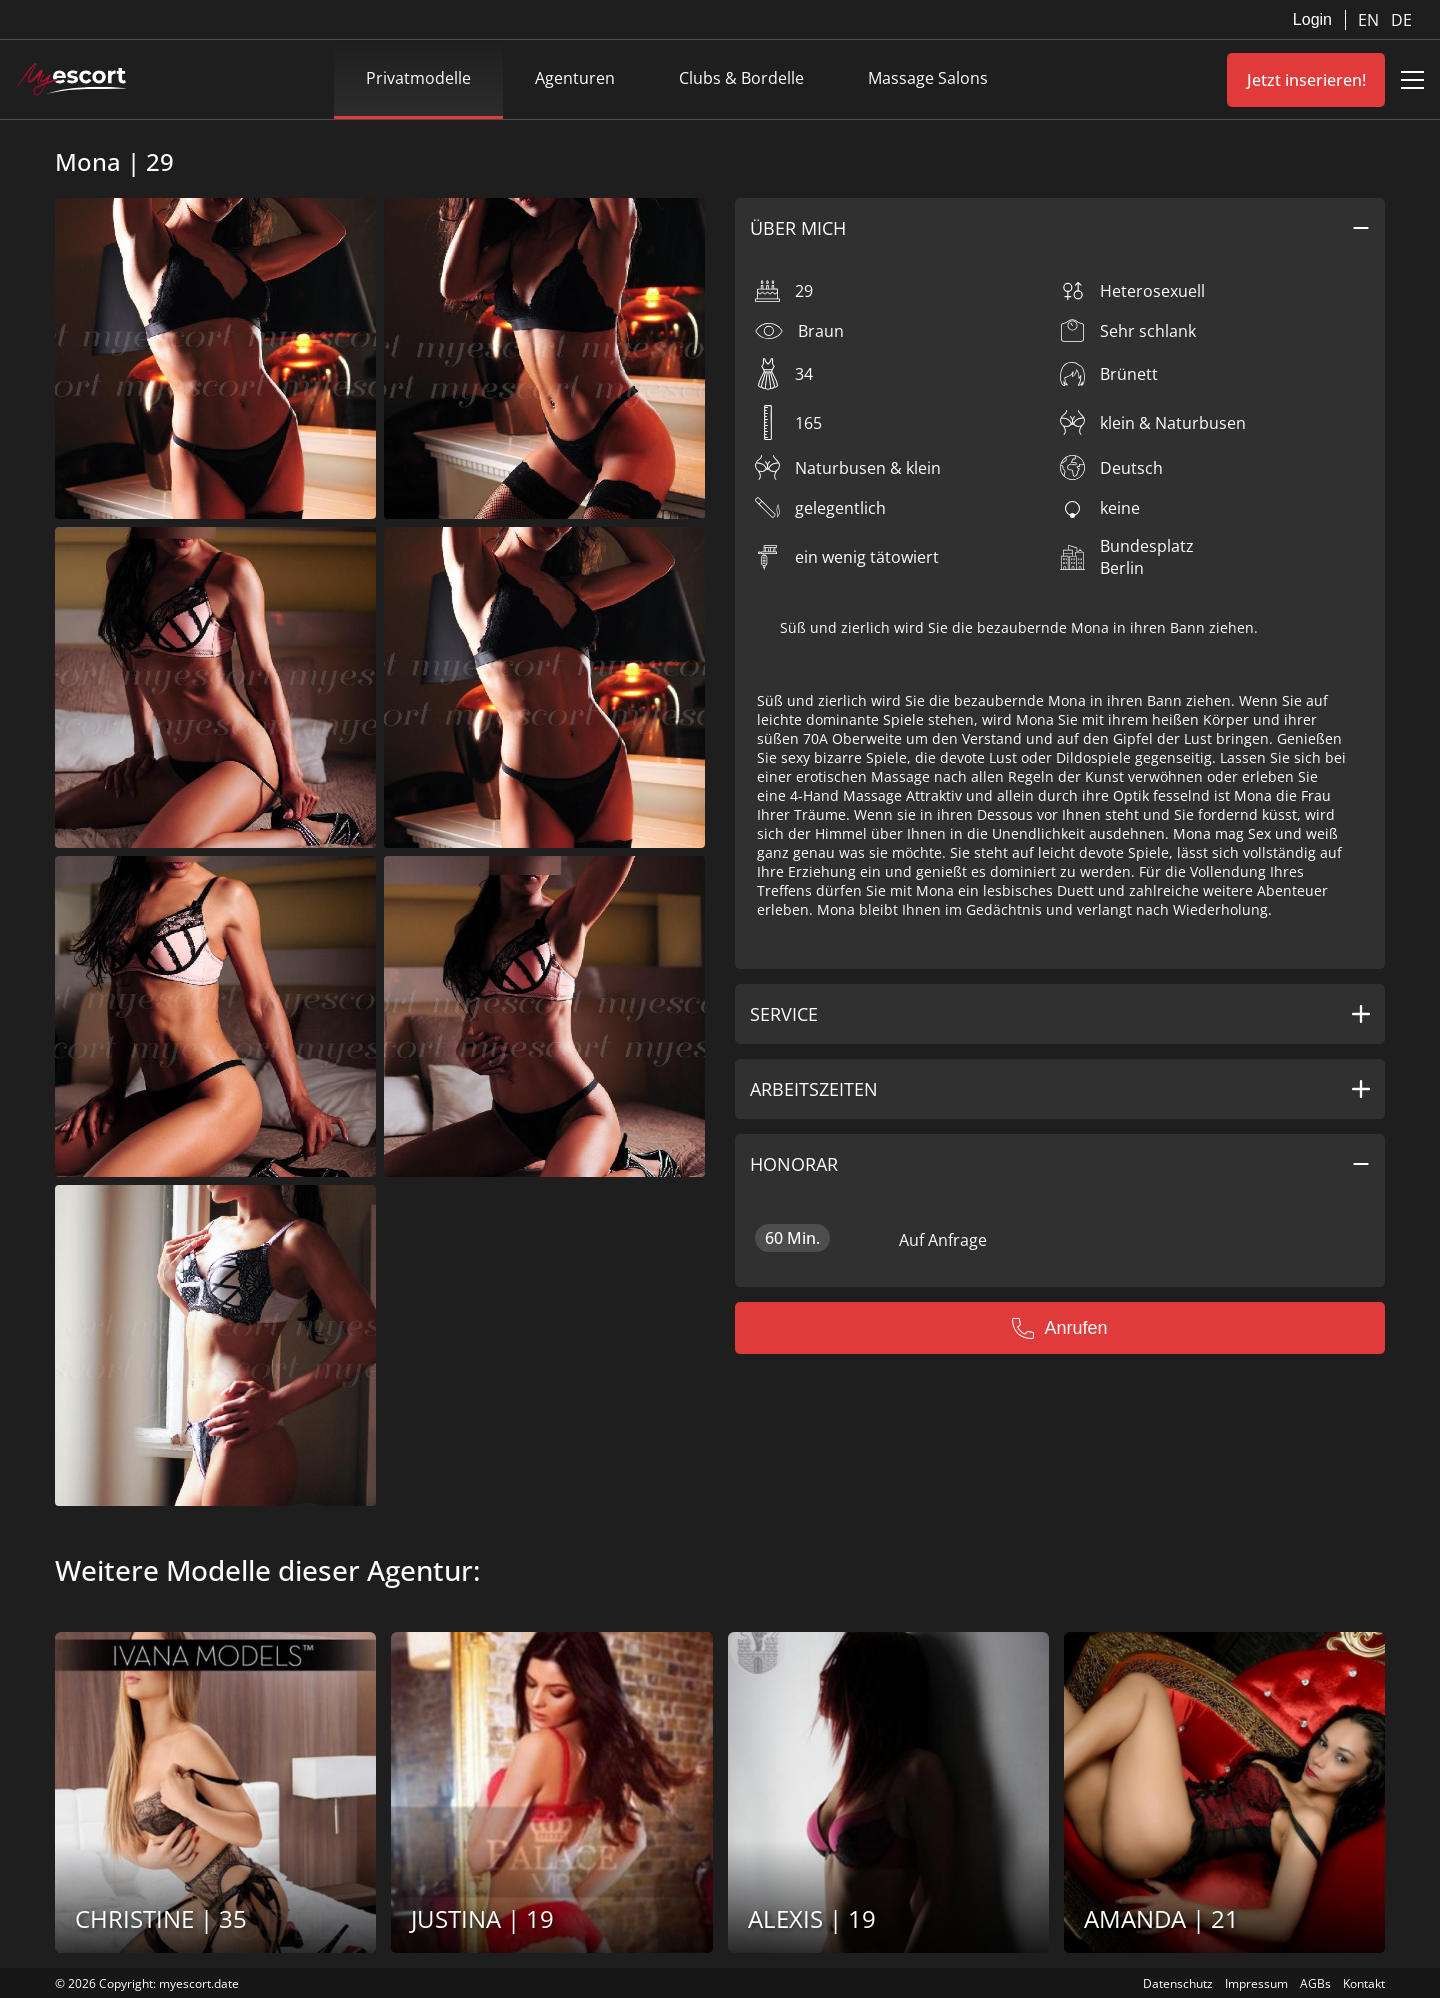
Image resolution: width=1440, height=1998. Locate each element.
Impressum (1256, 1983)
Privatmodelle (418, 78)
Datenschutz (1178, 1983)
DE (1401, 20)
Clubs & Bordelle (741, 78)
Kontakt (1364, 1983)
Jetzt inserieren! (1306, 80)
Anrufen (1059, 1328)
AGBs (1315, 1983)
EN (1370, 20)
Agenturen (575, 78)
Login (1312, 19)
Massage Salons (928, 78)
